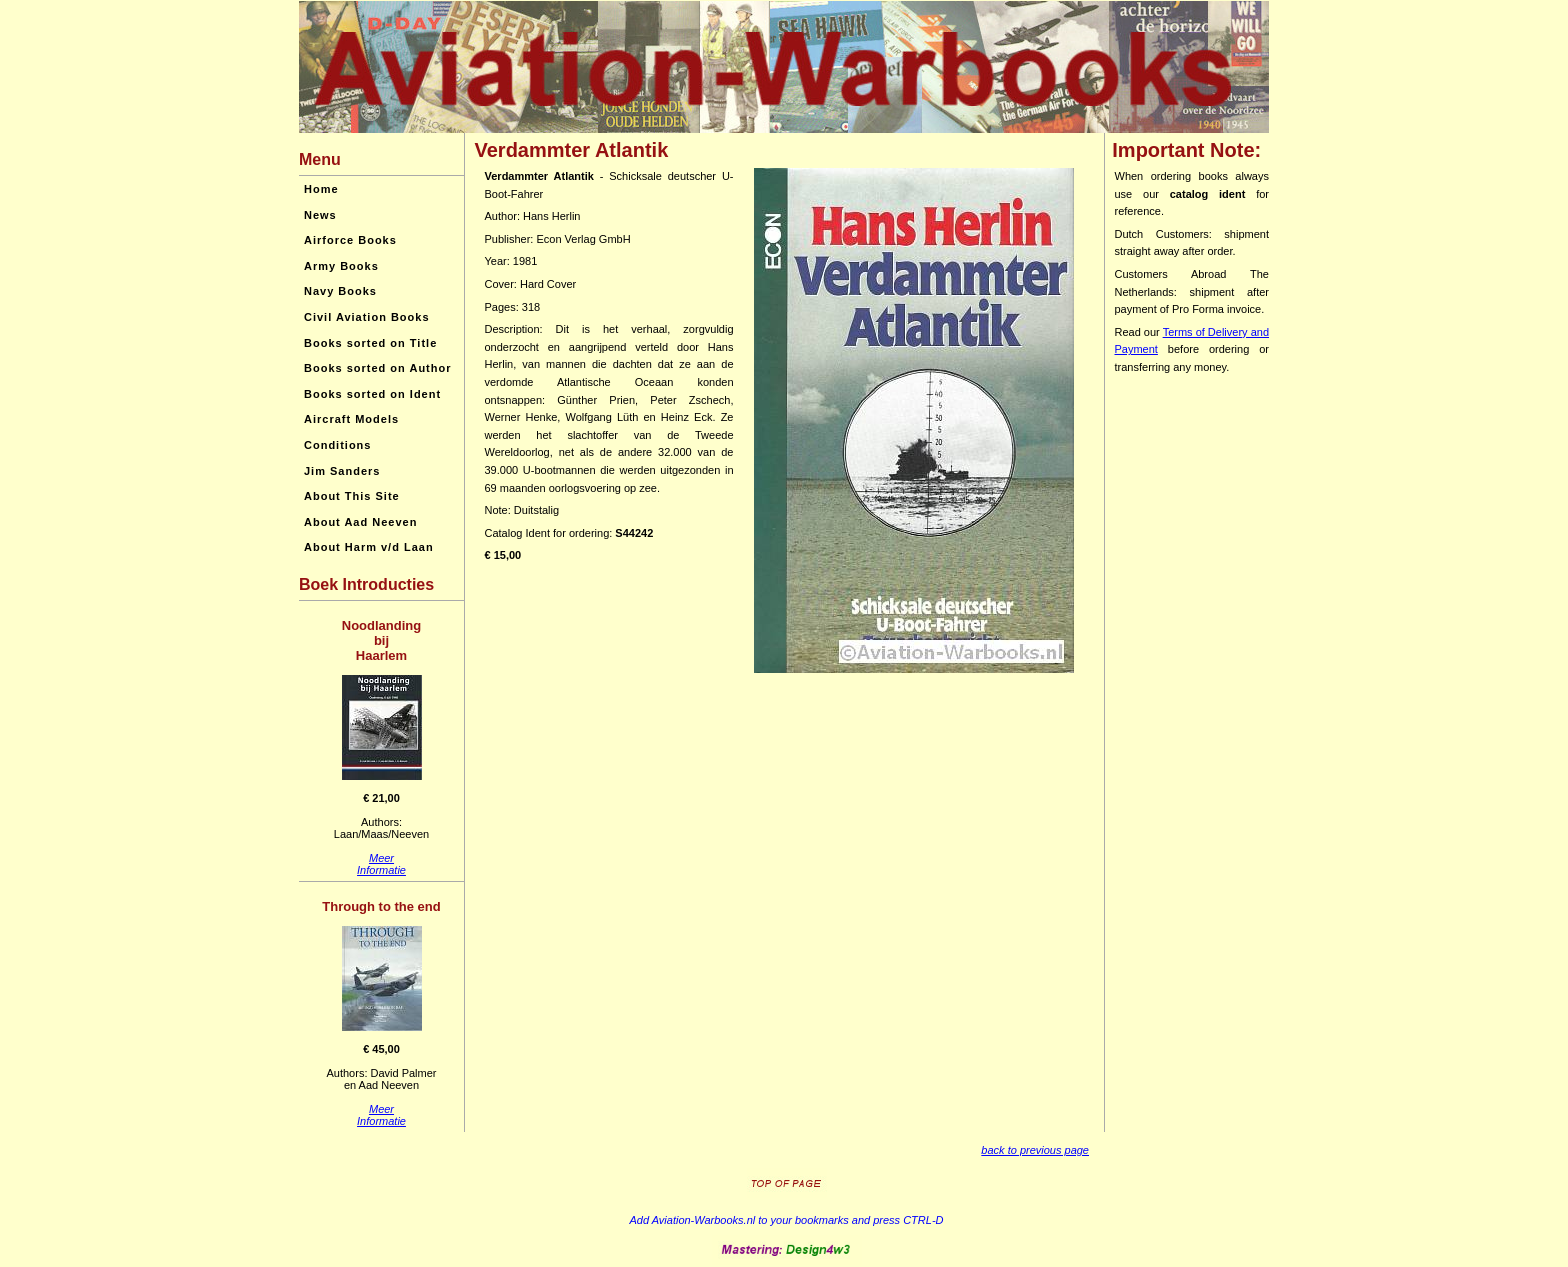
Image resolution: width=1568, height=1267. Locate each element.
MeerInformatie (381, 864)
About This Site (352, 496)
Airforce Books (350, 240)
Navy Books (340, 291)
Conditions (337, 445)
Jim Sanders (342, 471)
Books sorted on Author (377, 368)
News (320, 215)
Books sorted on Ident (372, 394)
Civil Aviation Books (367, 317)
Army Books (341, 266)
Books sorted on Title (370, 343)
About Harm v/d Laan (369, 547)
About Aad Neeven (360, 522)
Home (321, 189)
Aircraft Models (351, 419)
